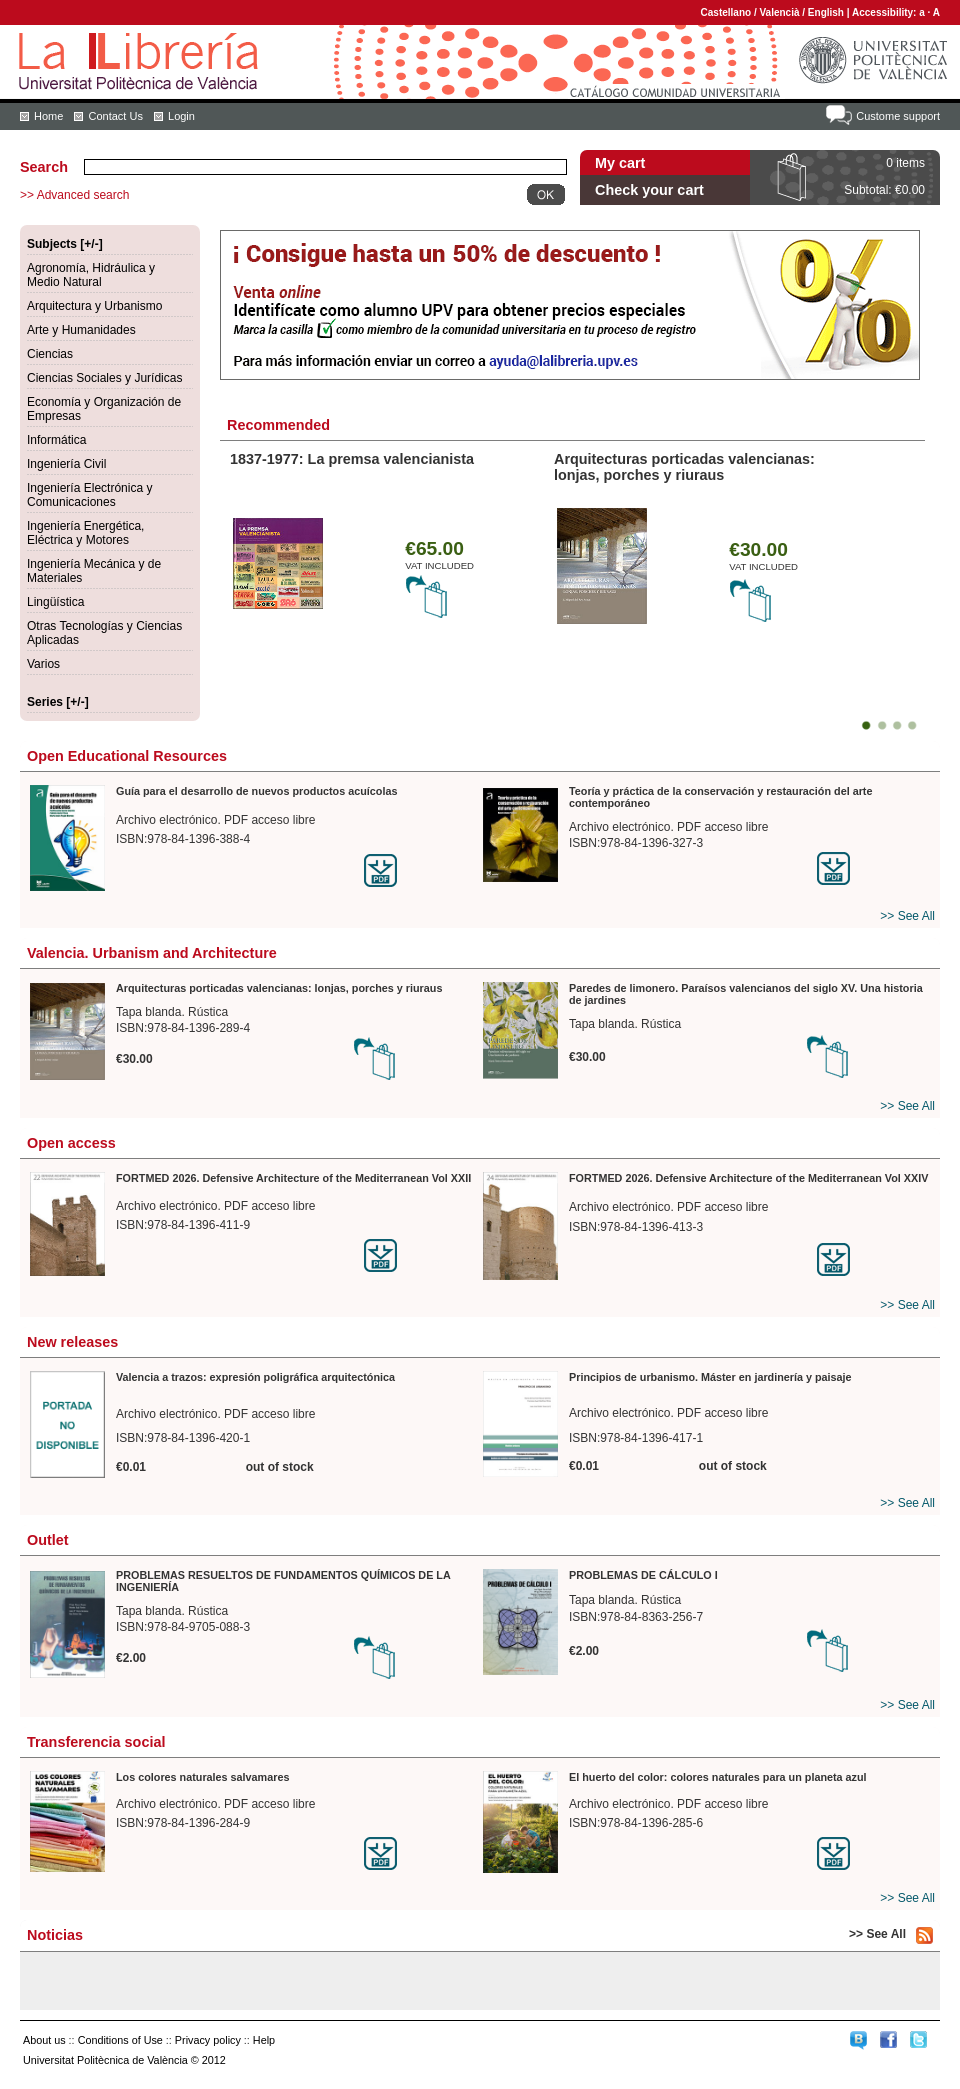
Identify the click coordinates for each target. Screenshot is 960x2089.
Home (48, 116)
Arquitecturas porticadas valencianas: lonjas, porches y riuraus (684, 467)
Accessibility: (885, 12)
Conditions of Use (120, 2040)
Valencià (779, 12)
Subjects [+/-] (65, 244)
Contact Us (115, 116)
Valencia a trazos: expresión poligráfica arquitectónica (255, 1377)
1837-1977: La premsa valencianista (352, 459)
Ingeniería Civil (66, 464)
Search (44, 167)
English (826, 12)
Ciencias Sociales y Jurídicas (104, 378)
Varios (43, 664)
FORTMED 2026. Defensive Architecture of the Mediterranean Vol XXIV (748, 1178)
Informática (56, 440)
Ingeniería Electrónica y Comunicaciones (89, 495)
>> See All (907, 916)
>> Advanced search (74, 195)
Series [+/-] (58, 702)
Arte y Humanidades (81, 330)
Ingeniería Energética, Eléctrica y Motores (85, 533)
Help (264, 2040)
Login (181, 116)
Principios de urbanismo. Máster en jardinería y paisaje (710, 1377)
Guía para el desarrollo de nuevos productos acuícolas (256, 791)
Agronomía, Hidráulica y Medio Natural (91, 275)
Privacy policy (208, 2040)
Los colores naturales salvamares (202, 1777)
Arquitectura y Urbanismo (94, 306)
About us (44, 2040)
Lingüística (55, 602)
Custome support (898, 116)
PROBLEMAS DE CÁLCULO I (643, 1575)
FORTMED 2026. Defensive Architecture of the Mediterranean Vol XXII (293, 1178)
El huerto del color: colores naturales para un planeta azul (718, 1777)
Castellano (726, 12)
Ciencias (50, 354)
